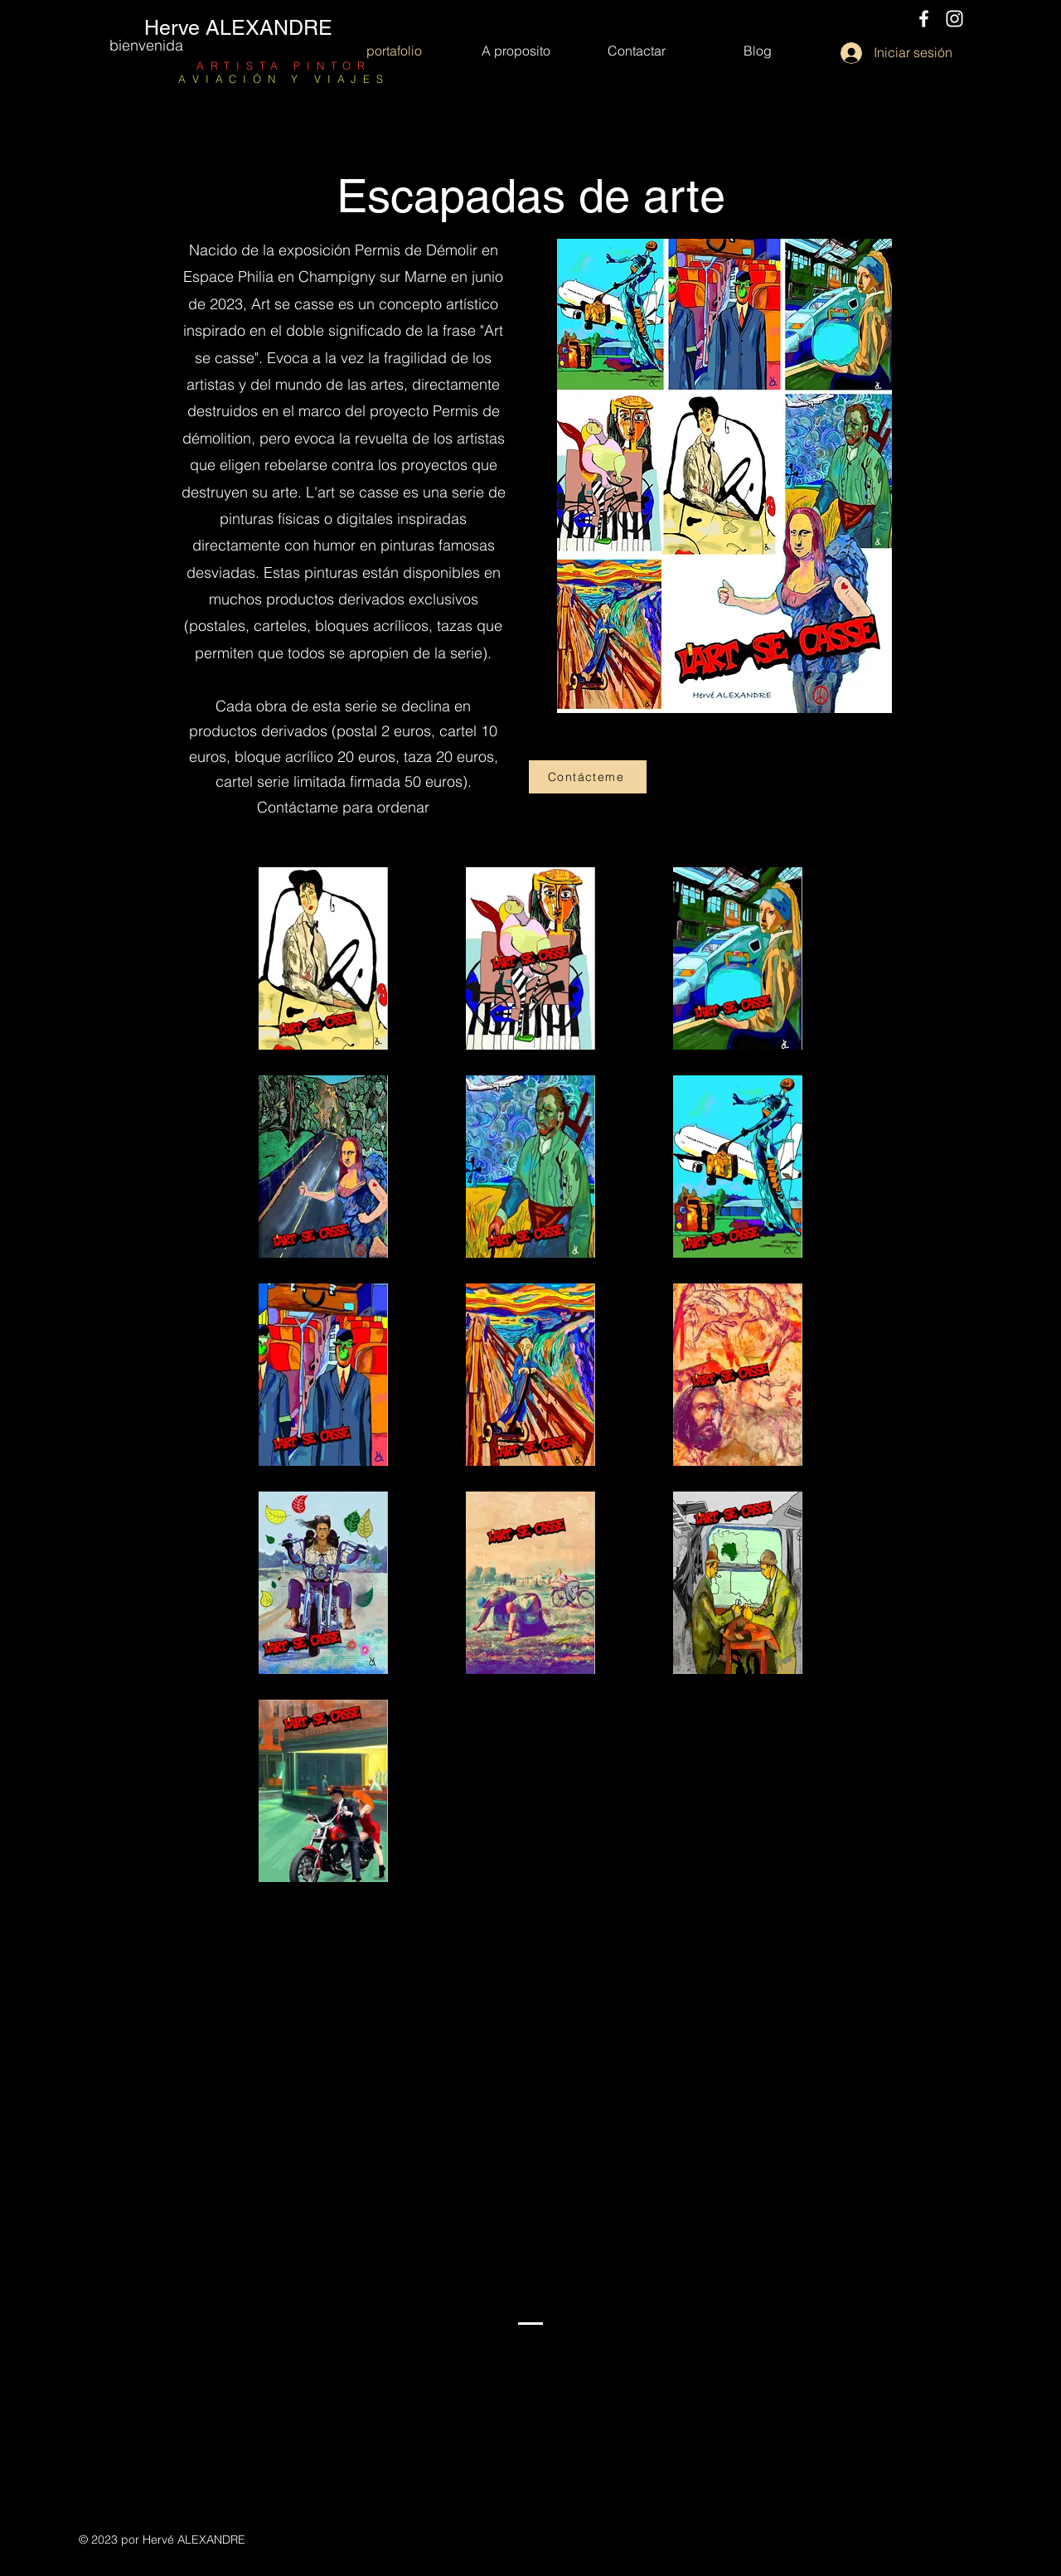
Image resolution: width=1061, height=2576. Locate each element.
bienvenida (146, 45)
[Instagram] (954, 18)
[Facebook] (924, 18)
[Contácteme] (588, 776)
